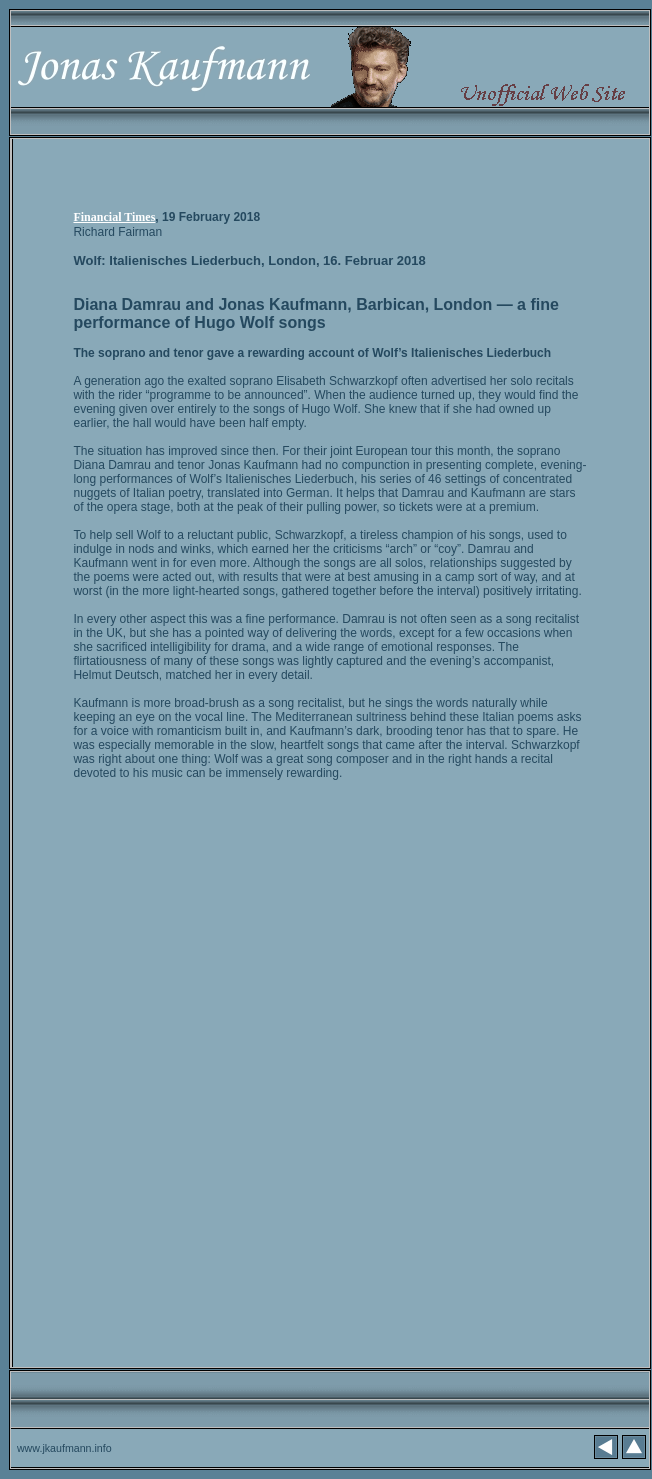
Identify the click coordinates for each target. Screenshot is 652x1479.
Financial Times (114, 217)
